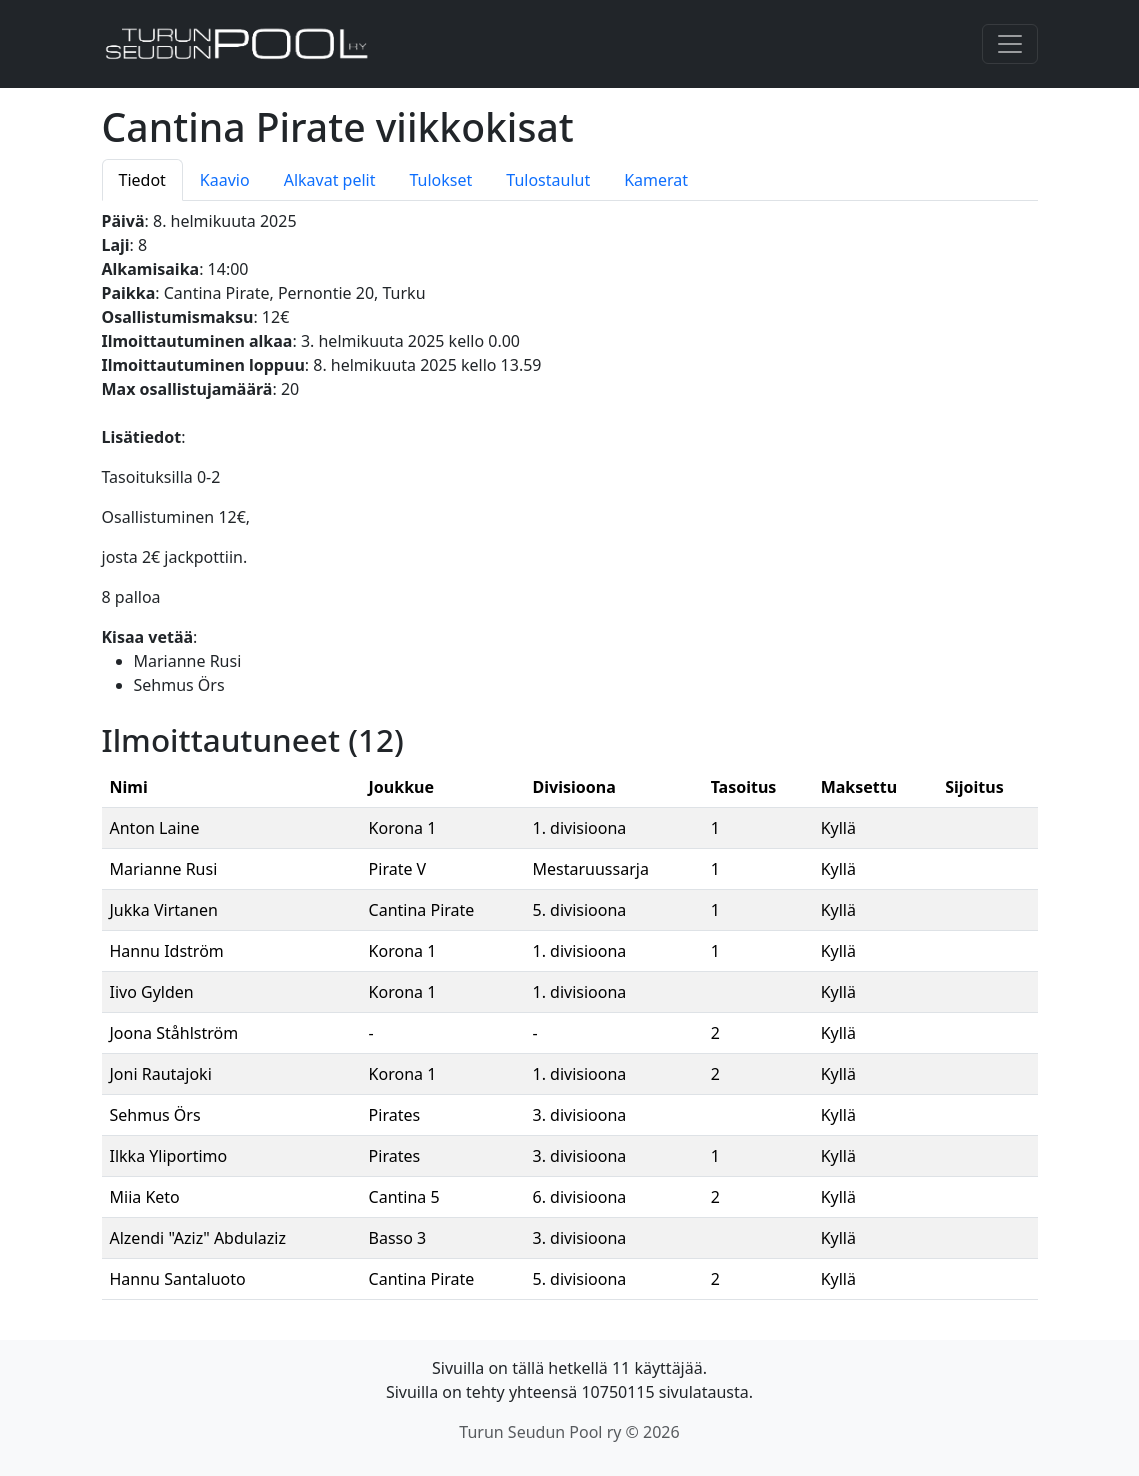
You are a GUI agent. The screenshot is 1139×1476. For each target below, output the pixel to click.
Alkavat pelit (330, 180)
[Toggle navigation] (1010, 44)
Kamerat (656, 180)
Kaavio (225, 180)
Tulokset (440, 180)
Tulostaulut (548, 180)
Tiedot (142, 180)
